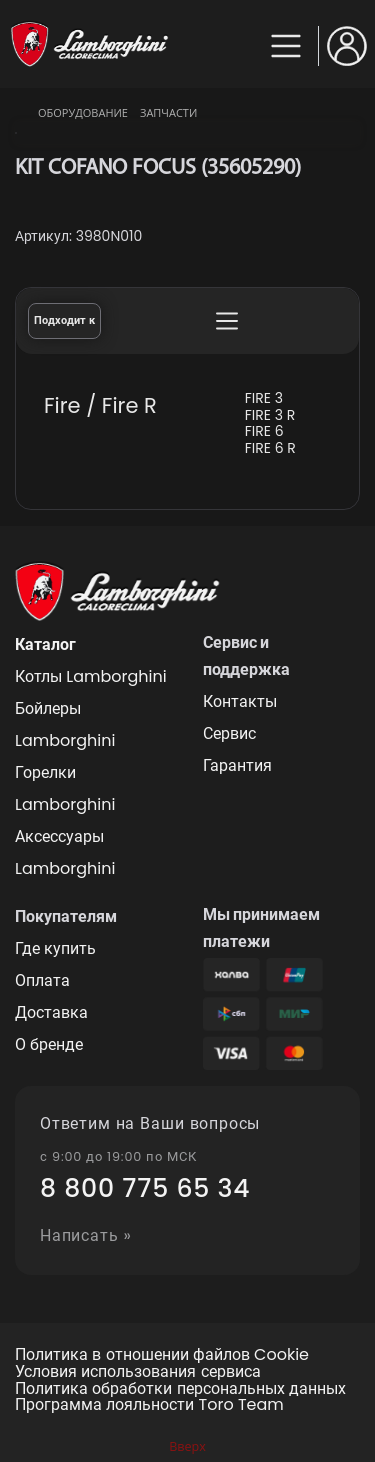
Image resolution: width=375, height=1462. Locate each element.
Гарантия (237, 765)
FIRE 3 (264, 398)
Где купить (55, 948)
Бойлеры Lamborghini (65, 724)
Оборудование (83, 112)
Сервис (229, 733)
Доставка (51, 1012)
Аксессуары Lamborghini (65, 852)
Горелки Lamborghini (65, 788)
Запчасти (168, 112)
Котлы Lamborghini (91, 676)
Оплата (42, 980)
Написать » (86, 1236)
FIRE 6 (264, 431)
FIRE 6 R (270, 448)
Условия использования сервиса (138, 1372)
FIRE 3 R (270, 415)
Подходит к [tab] (64, 320)
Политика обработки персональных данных (180, 1389)
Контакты (240, 701)
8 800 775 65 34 (145, 1189)
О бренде (49, 1044)
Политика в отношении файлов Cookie (162, 1355)
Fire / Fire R (100, 405)
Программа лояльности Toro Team (149, 1405)
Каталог (45, 644)
